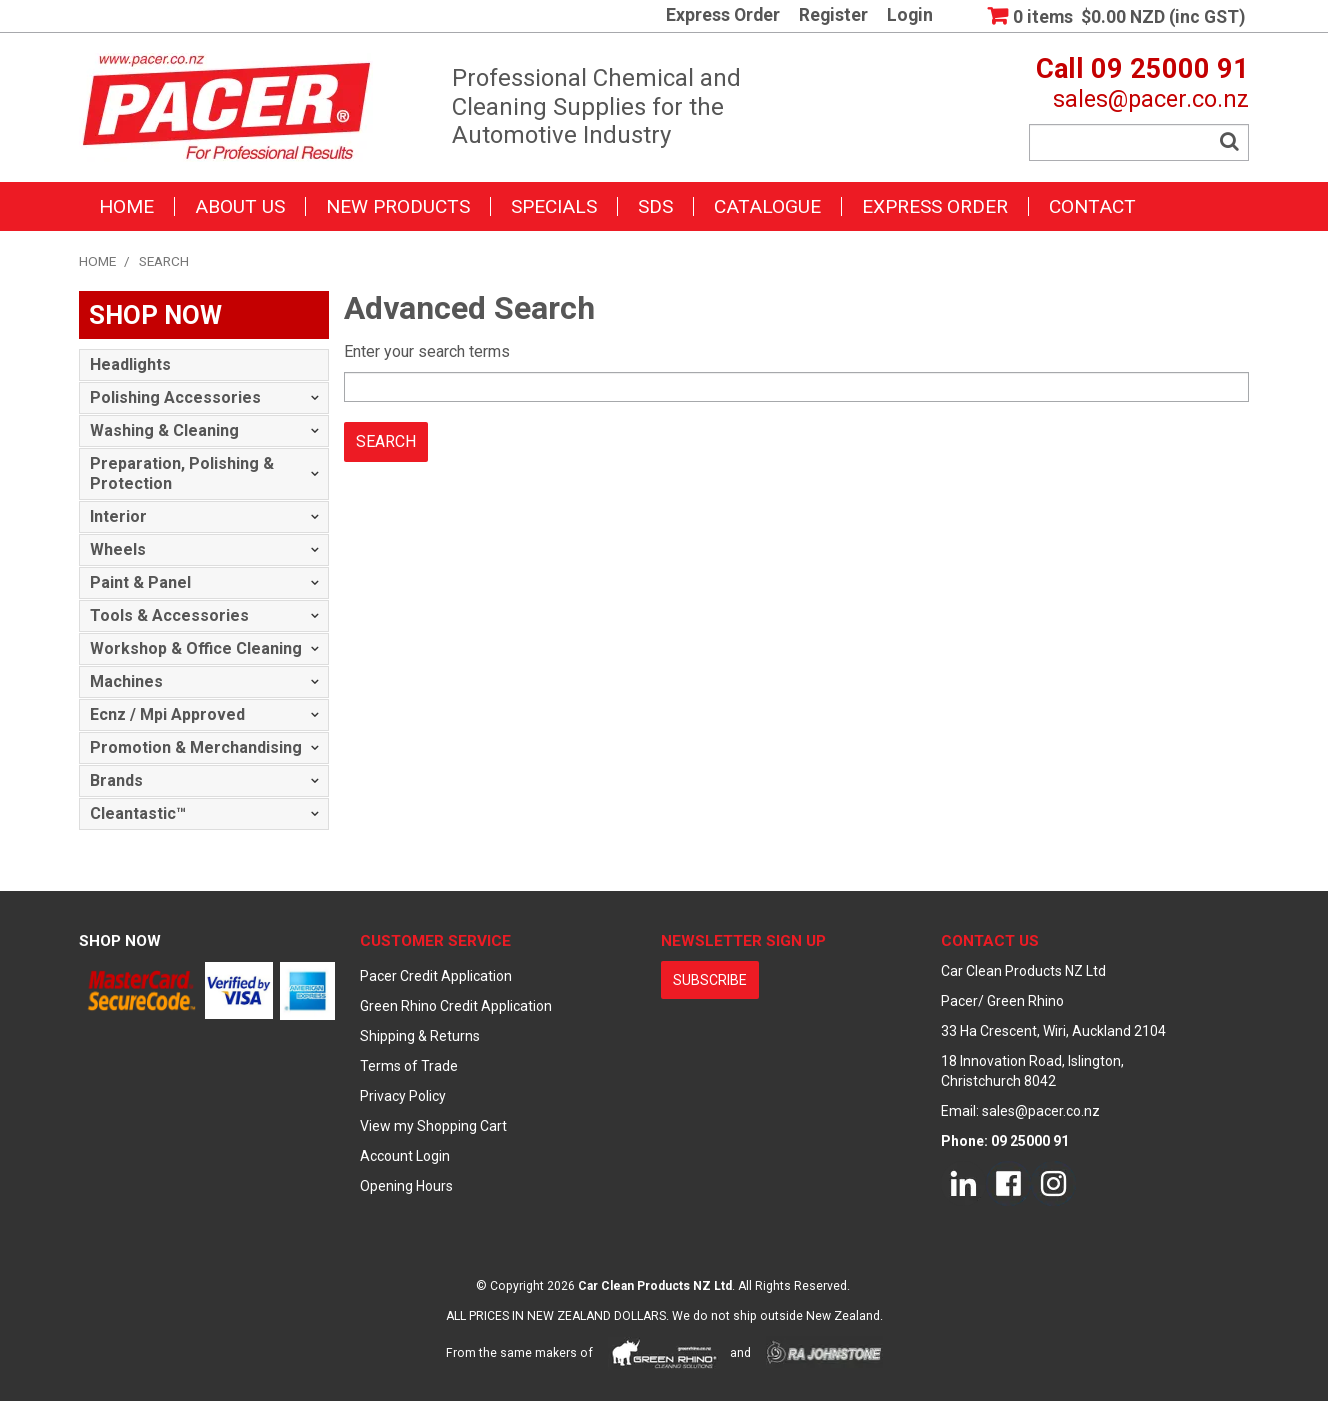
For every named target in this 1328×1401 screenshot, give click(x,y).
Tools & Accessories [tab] (169, 615)
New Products (398, 206)
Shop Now (120, 941)
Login (910, 16)
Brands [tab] (116, 780)
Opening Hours (406, 1186)
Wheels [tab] (118, 549)
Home (126, 206)
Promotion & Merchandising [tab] (196, 747)
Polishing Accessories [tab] (175, 397)
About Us (240, 206)
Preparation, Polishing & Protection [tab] (182, 473)
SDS (655, 206)
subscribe (710, 980)
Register (833, 16)
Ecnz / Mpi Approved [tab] (167, 714)
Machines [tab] (126, 681)
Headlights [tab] (130, 364)
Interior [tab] (118, 516)
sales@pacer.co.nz (1151, 99)
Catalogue (767, 206)
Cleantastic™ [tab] (138, 813)
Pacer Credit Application (436, 976)
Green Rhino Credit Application (456, 1006)
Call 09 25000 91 (1142, 69)
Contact (1092, 206)
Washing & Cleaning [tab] (164, 430)
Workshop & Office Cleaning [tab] (196, 648)
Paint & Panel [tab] (140, 582)
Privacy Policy (403, 1096)
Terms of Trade (409, 1066)
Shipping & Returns (420, 1036)
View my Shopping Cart (433, 1126)
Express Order (723, 16)
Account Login (405, 1156)
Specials (554, 206)
